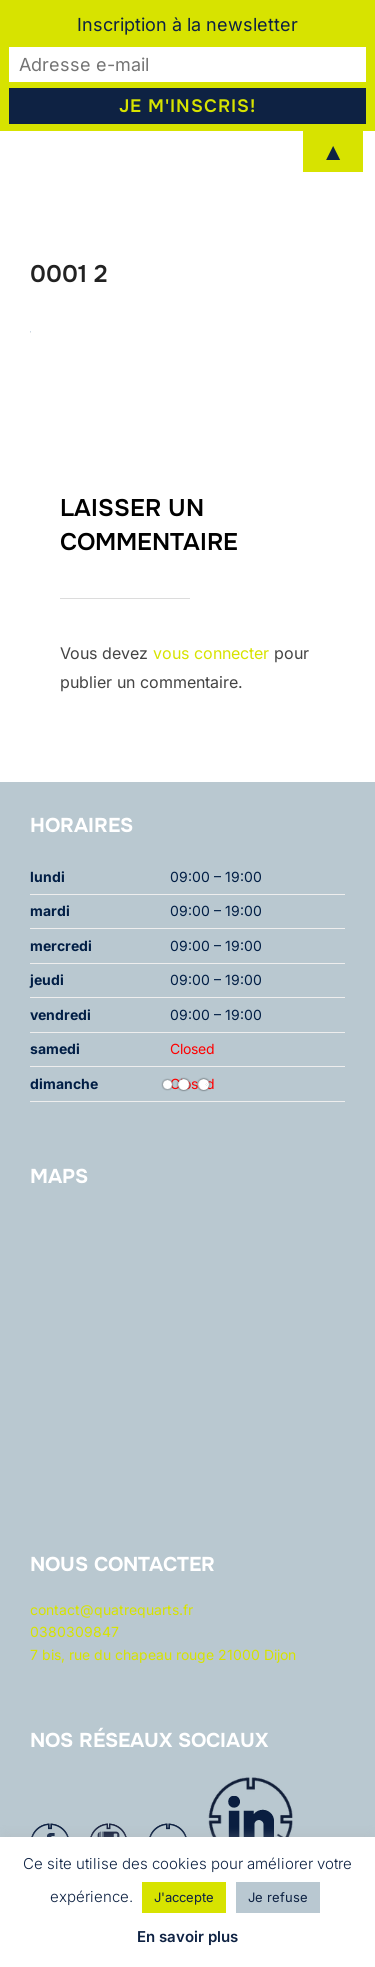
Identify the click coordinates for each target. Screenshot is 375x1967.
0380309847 (74, 1631)
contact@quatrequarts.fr (111, 1609)
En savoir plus (187, 1936)
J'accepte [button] (184, 1897)
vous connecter (211, 653)
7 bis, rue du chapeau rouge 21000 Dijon (163, 1654)
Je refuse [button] (278, 1897)
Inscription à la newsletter (187, 24)
